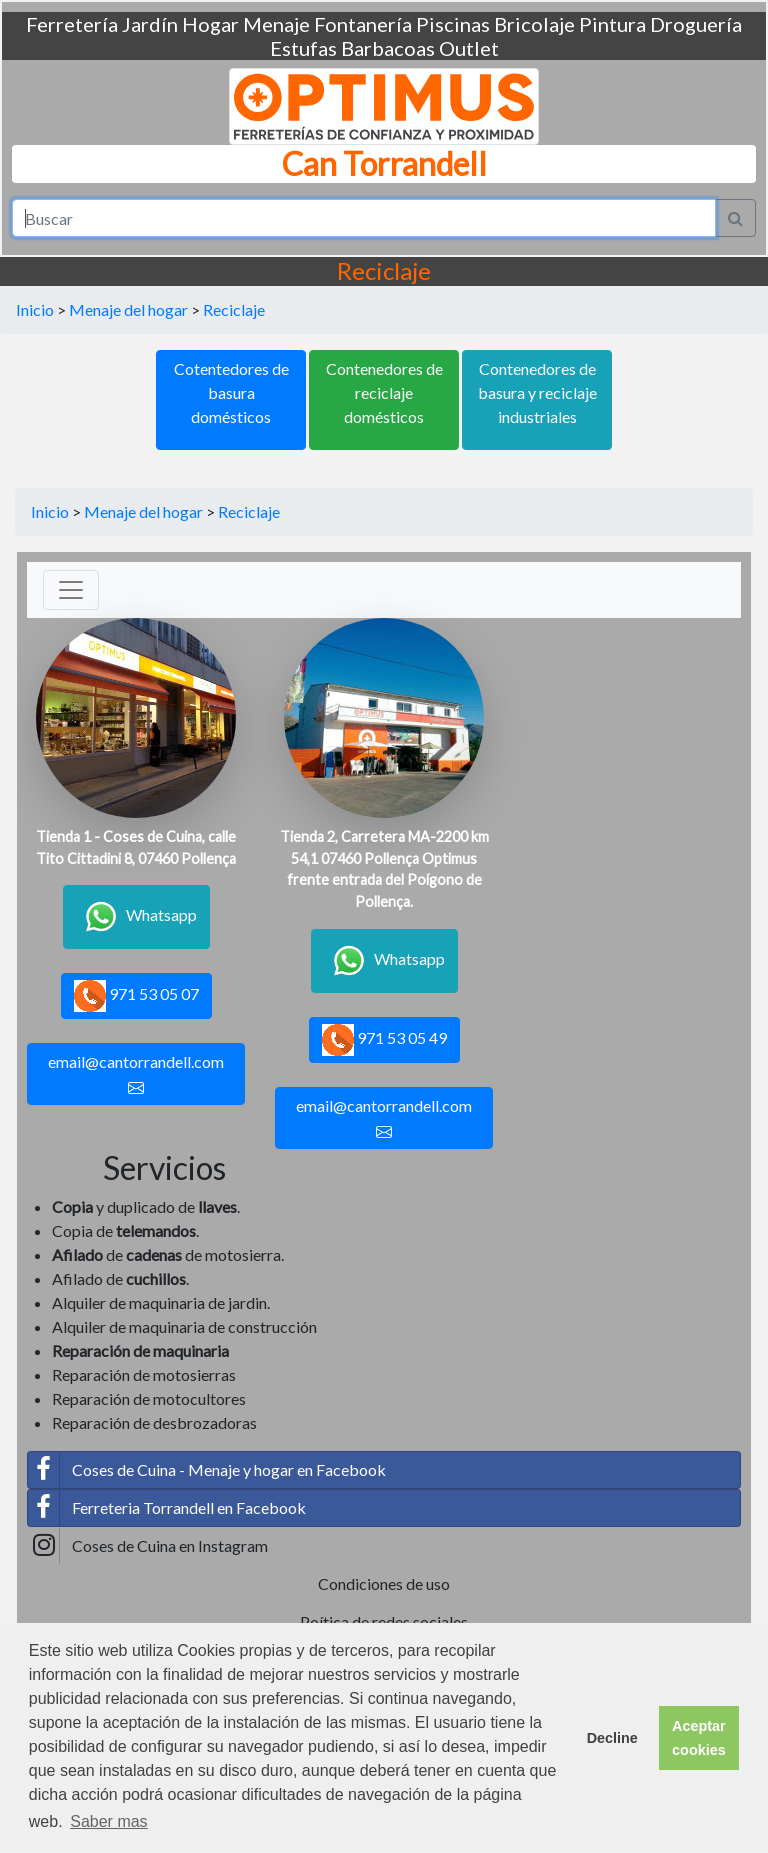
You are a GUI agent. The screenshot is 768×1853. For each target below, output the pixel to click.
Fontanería (363, 24)
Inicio (35, 309)
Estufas (303, 48)
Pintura (612, 24)
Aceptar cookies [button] (699, 1738)
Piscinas (453, 24)
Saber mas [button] (108, 1821)
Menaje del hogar (128, 309)
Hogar (210, 24)
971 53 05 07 (136, 996)
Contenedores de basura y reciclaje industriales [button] (537, 392)
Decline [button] (612, 1738)
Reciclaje (234, 309)
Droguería (696, 24)
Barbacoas (388, 48)
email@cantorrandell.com (136, 1074)
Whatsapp (136, 917)
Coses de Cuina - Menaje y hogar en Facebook (207, 1470)
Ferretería (72, 24)
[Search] (364, 218)
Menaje (276, 24)
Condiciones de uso (384, 1583)
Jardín (150, 24)
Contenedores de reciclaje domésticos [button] (384, 392)
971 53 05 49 (384, 1040)
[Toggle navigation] (71, 590)
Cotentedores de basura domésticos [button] (231, 392)
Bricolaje (534, 24)
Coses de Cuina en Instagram (148, 1546)
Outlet (469, 48)
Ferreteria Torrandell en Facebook (167, 1508)
